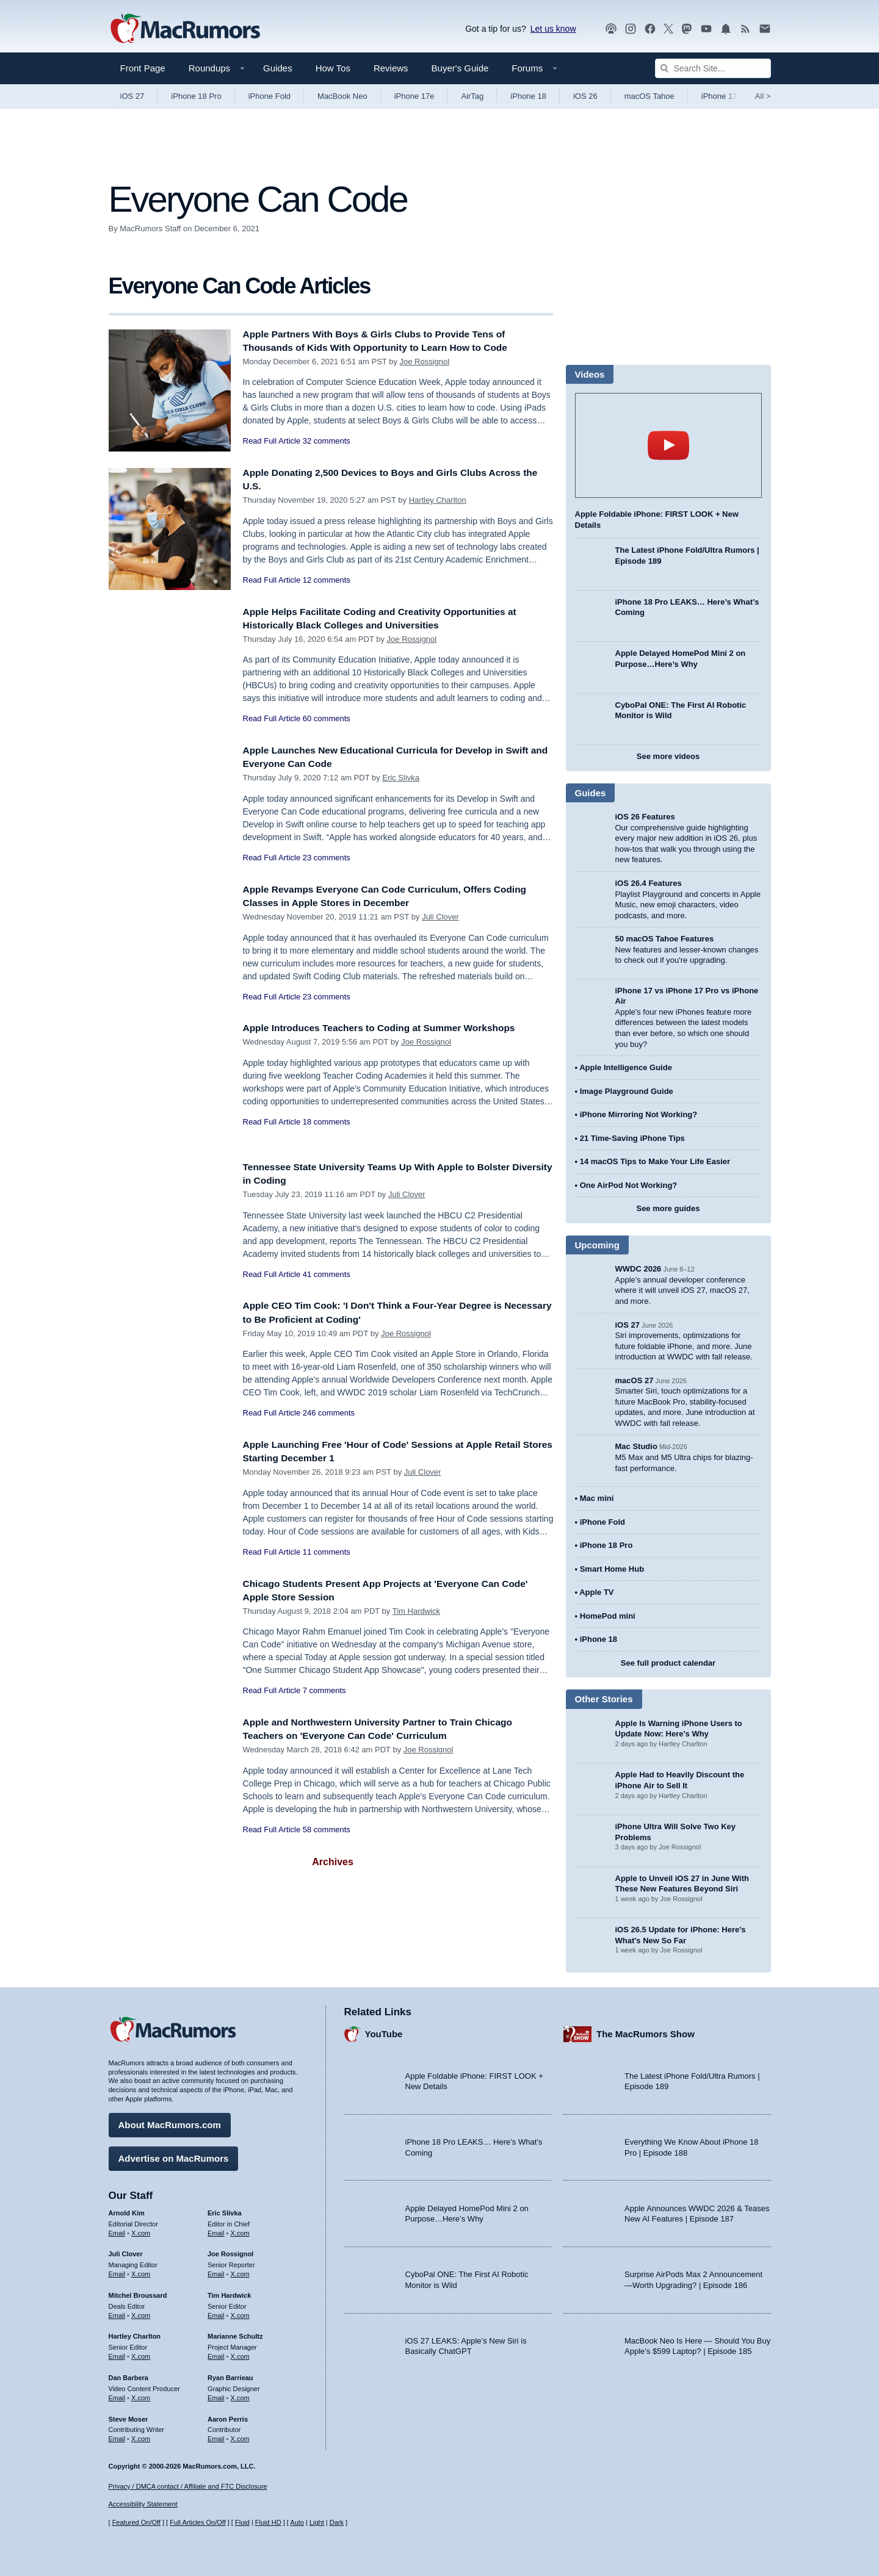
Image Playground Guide (626, 1091)
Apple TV (596, 1592)
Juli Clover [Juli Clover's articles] (126, 2251)
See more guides (668, 1208)
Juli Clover (440, 916)
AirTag (472, 96)
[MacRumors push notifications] (726, 29)
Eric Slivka (400, 777)
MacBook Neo (342, 96)
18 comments (326, 1121)
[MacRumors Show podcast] (611, 29)
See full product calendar (668, 1663)
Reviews (391, 68)
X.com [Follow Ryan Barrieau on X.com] (240, 2394)
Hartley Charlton (437, 500)
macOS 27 (634, 1380)
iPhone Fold (269, 96)
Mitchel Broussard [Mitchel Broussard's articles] (138, 2292)
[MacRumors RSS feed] (745, 29)
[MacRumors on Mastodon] (687, 29)
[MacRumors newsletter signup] (765, 29)
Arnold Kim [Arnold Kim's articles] (127, 2210)
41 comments (326, 1274)
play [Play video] (668, 445)
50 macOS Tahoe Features (664, 938)
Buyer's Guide (460, 68)
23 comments (326, 857)
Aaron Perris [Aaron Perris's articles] (228, 2416)
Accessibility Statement (143, 2504)
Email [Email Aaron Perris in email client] (216, 2435)
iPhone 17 (719, 96)
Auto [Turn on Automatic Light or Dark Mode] (297, 2523)
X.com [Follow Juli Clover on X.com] (140, 2271)
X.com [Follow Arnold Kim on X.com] (140, 2230)
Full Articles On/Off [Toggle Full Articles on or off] (198, 2523)
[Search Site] (713, 68)
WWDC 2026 (638, 1268)
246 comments (329, 1412)
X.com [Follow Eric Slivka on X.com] (240, 2230)
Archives (332, 1862)
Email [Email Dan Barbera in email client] (117, 2394)
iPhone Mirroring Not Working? (639, 1114)
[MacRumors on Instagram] (630, 29)
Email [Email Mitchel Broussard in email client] (117, 2312)
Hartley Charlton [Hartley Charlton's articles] (135, 2333)
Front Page (142, 68)
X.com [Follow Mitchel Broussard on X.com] (140, 2312)
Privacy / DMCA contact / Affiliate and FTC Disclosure (188, 2486)
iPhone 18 (528, 96)
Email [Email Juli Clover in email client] (117, 2271)
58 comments (326, 1829)
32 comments (326, 440)
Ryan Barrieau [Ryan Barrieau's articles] (230, 2374)
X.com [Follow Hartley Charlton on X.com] (140, 2353)
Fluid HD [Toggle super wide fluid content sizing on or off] (268, 2523)
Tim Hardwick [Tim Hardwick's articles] (229, 2292)
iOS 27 (132, 96)
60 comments (326, 718)
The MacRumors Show (645, 2031)
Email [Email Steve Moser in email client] (117, 2435)
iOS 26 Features (645, 816)
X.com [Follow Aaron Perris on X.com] (240, 2435)
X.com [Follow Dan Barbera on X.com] (140, 2394)
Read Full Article (272, 440)
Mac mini (597, 1498)
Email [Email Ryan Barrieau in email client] (216, 2394)
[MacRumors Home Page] (185, 29)
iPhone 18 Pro (196, 96)
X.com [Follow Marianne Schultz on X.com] (240, 2353)
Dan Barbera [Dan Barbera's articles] (128, 2374)
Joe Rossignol (425, 361)
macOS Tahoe (649, 96)
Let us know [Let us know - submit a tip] (553, 29)
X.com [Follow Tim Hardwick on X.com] (240, 2312)
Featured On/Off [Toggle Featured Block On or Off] (136, 2523)
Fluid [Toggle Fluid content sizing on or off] (242, 2523)
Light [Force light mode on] (316, 2523)
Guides (277, 68)
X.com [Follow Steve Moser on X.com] (140, 2435)
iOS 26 (585, 96)
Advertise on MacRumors (173, 2155)
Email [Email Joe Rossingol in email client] (216, 2271)
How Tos (333, 68)
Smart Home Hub (612, 1569)
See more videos (668, 756)
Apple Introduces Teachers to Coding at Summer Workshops (393, 1028)
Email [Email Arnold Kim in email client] (117, 2230)
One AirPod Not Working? (629, 1185)
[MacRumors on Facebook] (650, 29)
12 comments (326, 580)
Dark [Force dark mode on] (337, 2523)
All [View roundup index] (763, 96)
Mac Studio (636, 1446)
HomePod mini (607, 1616)
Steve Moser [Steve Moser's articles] (128, 2416)
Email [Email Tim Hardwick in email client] (216, 2312)
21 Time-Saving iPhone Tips (632, 1138)
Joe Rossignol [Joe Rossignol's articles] (230, 2251)
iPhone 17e (414, 96)
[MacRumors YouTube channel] (706, 29)
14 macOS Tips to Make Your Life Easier (655, 1161)
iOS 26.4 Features (648, 883)
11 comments (326, 1551)
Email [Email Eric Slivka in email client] (216, 2230)
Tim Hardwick (416, 1611)
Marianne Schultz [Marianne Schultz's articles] (235, 2333)
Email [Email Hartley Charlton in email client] (117, 2353)
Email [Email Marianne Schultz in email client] (216, 2353)
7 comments (324, 1690)
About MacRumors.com (169, 2122)
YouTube (384, 2031)
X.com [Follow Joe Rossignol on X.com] (240, 2271)
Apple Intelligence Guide (625, 1067)
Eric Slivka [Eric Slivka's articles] (225, 2210)
